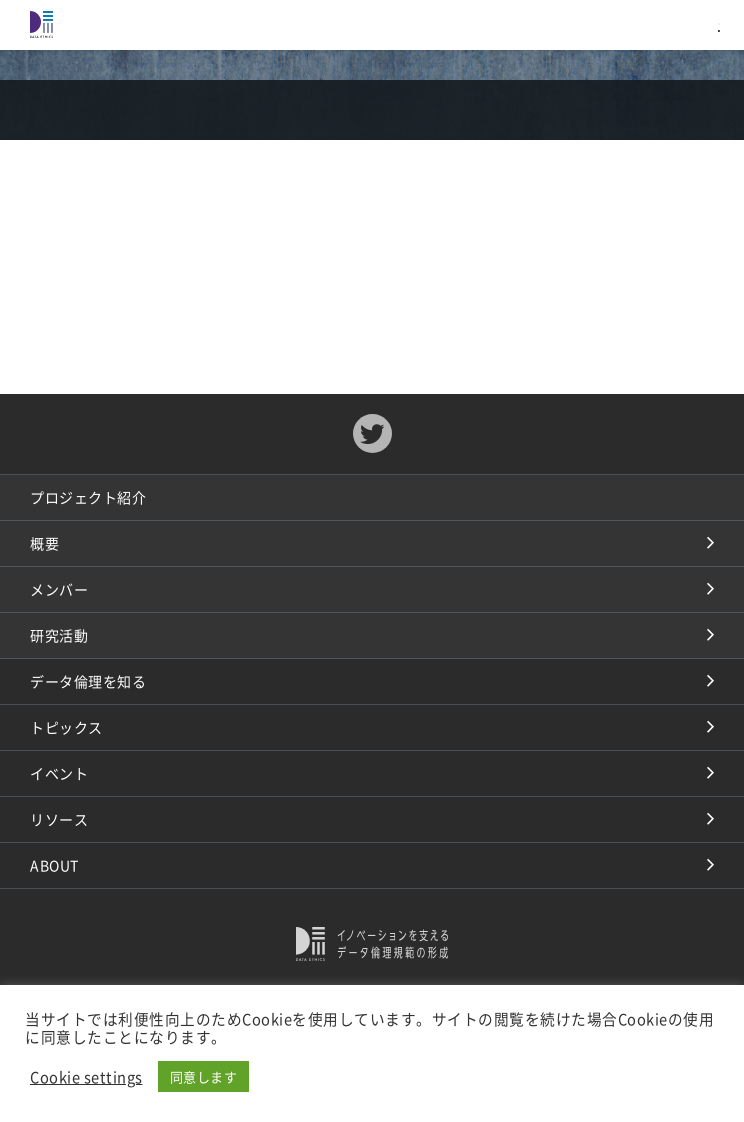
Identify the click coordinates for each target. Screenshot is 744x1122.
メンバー (59, 589)
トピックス (66, 727)
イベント (59, 773)
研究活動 (59, 635)
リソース (59, 819)
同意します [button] (204, 1076)
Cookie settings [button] (86, 1077)
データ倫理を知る (88, 681)
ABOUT (54, 865)
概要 (44, 543)
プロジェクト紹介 (88, 497)
